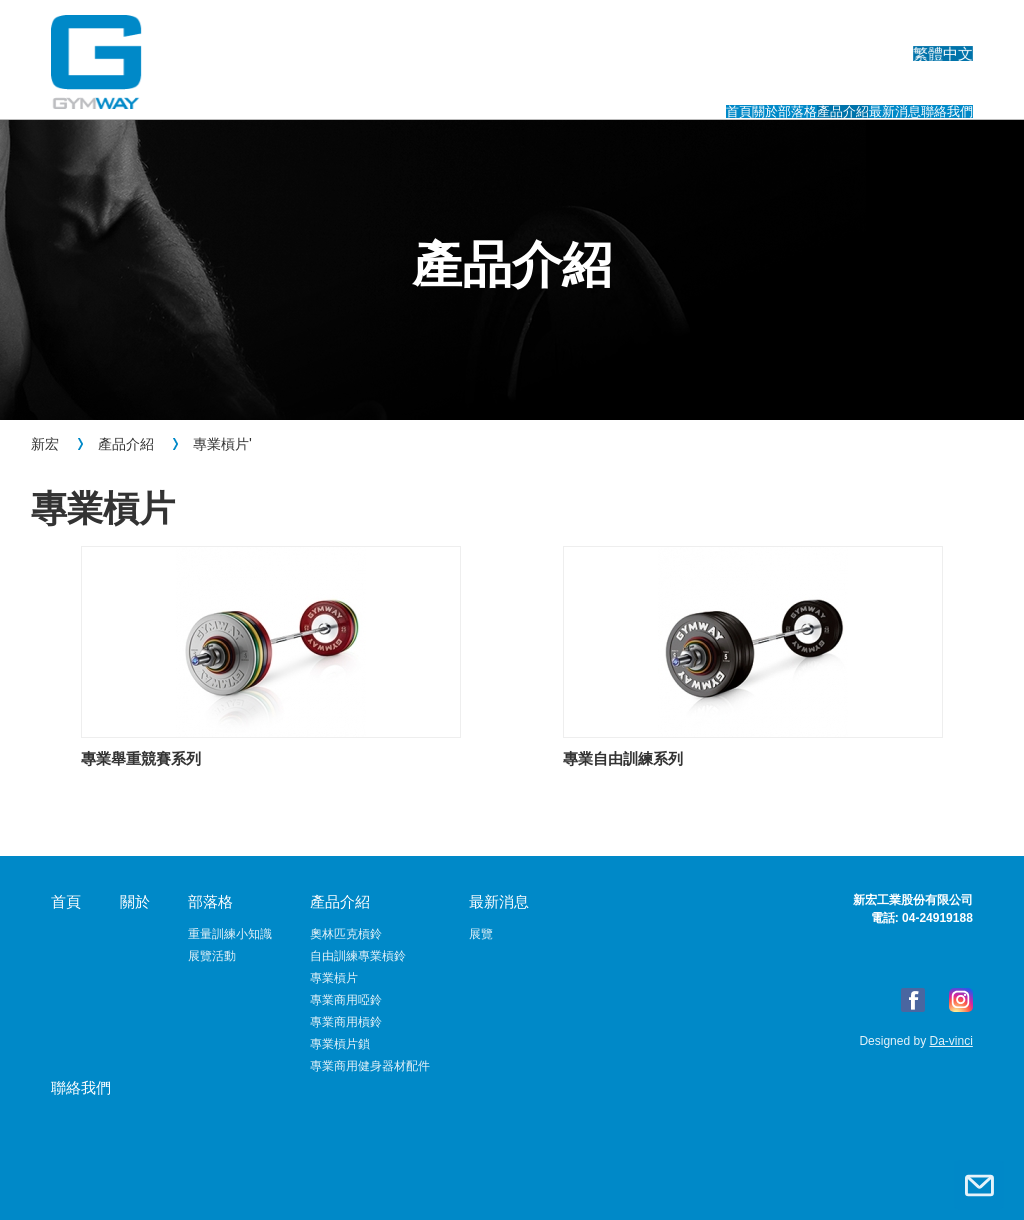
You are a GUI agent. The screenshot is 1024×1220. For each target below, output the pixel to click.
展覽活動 (212, 956)
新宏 (45, 444)
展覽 (481, 934)
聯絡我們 (935, 87)
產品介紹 (693, 87)
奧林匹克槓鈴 (346, 934)
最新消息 (814, 87)
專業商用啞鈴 (346, 1000)
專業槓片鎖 (340, 1044)
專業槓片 (221, 444)
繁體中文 (942, 25)
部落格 (581, 87)
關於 (489, 87)
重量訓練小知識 (230, 934)
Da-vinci (949, 1041)
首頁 (406, 87)
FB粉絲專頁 (913, 1000)
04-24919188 (937, 918)
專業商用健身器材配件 (370, 1066)
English (849, 25)
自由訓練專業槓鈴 (358, 956)
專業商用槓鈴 (346, 1022)
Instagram (961, 1000)
